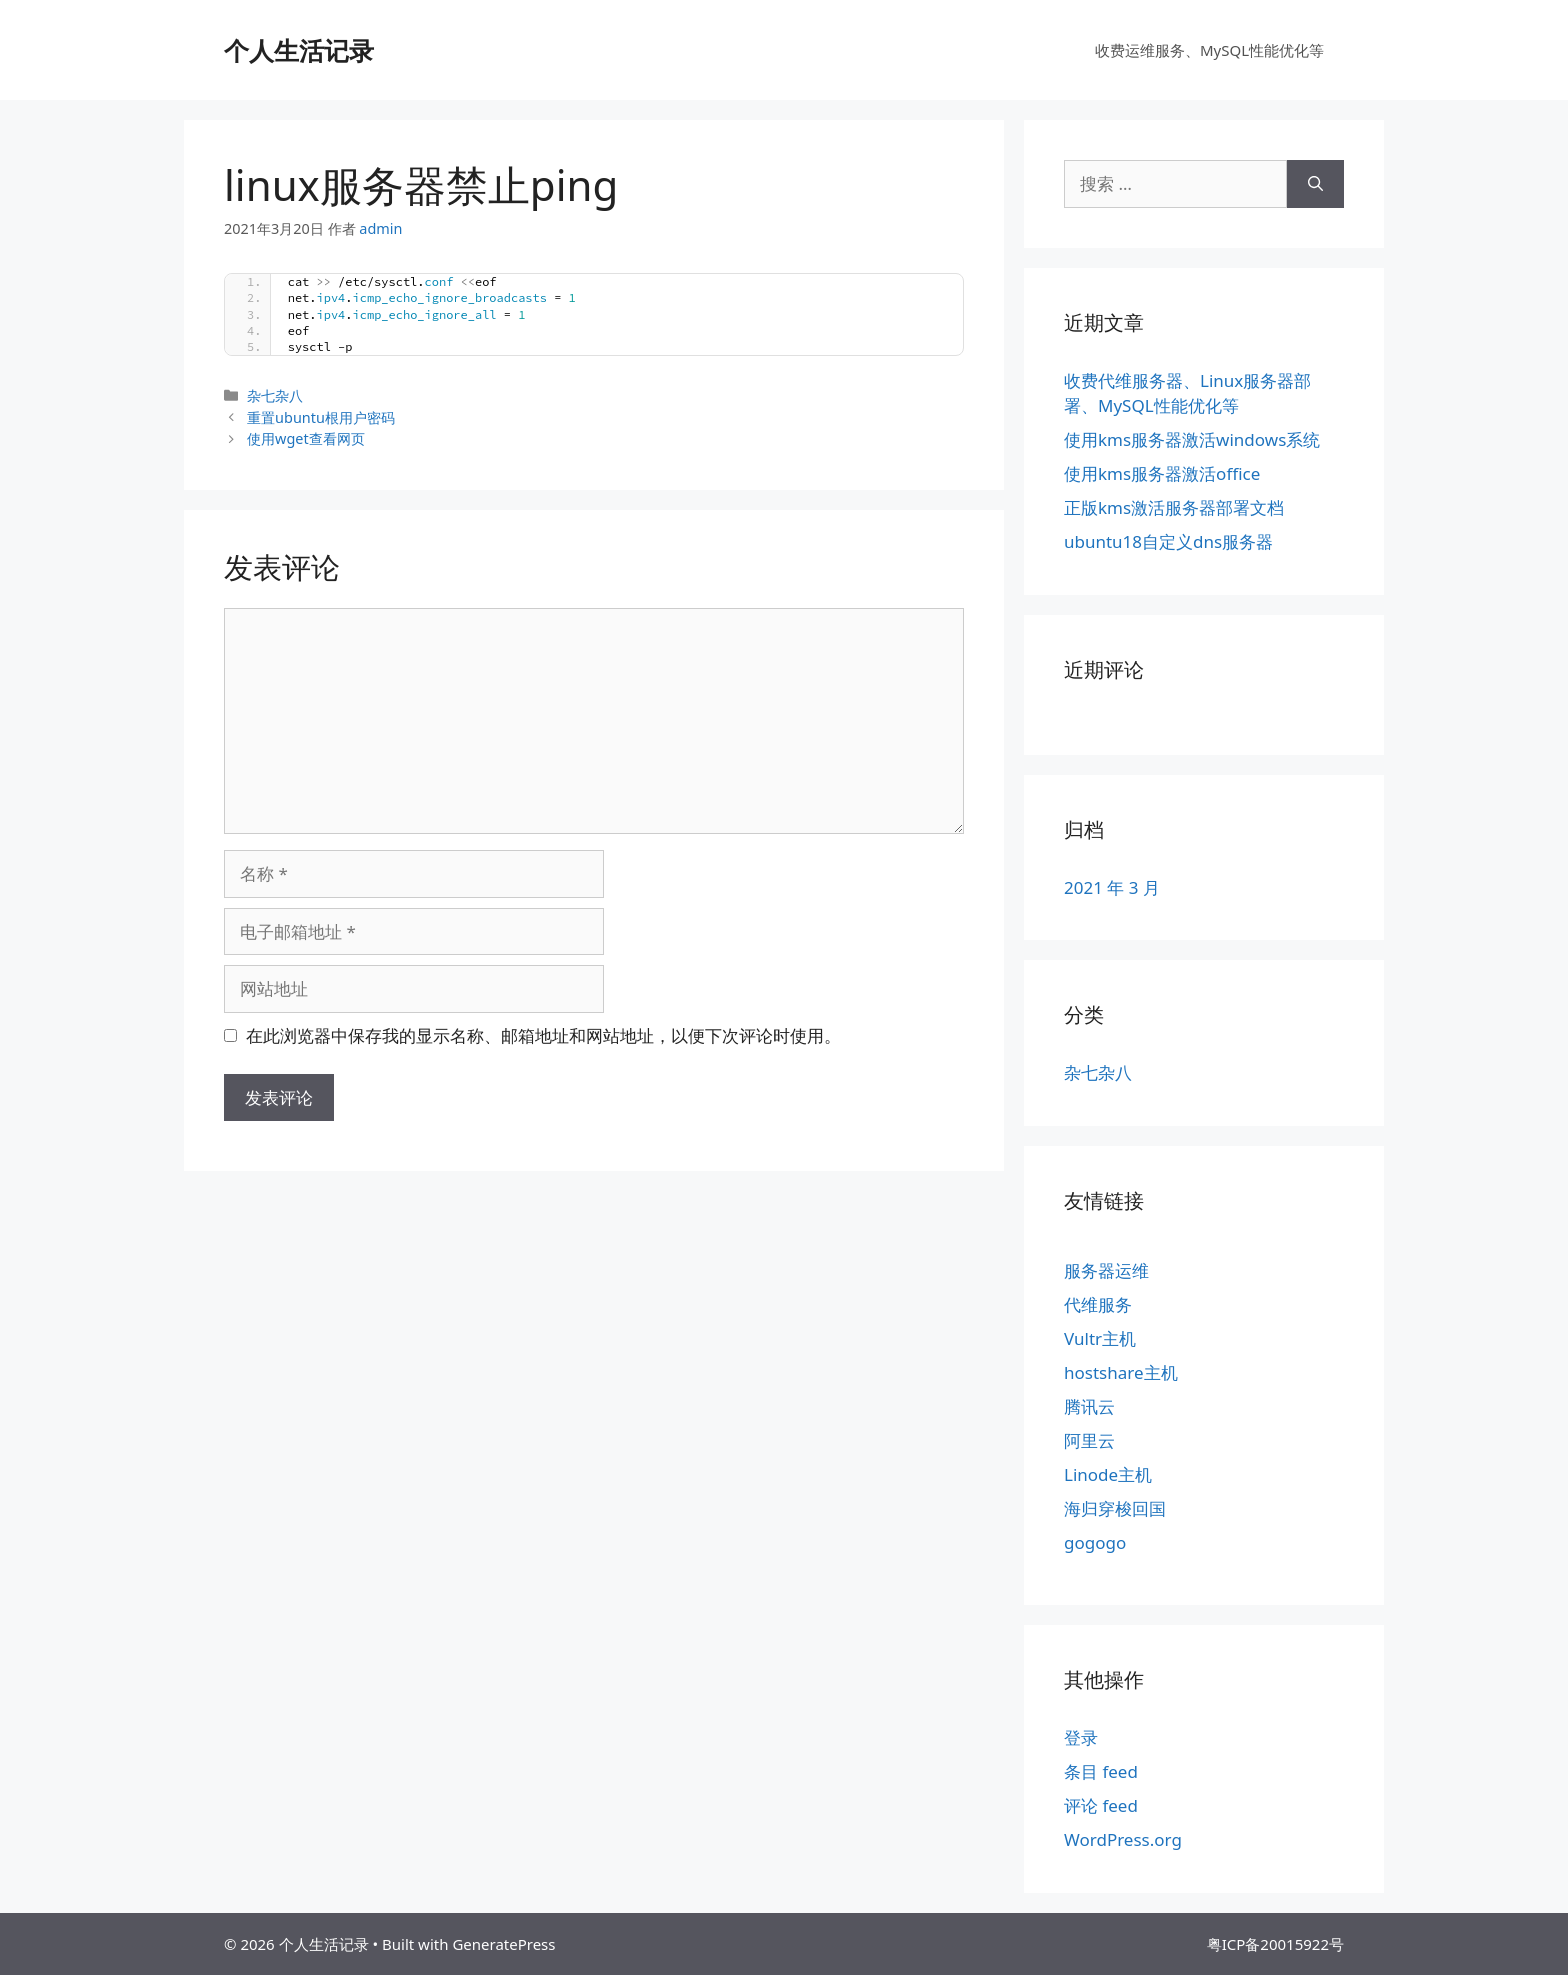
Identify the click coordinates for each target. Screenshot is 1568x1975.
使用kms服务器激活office (1162, 473)
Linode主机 (1108, 1474)
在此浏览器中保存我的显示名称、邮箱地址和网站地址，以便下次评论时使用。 (543, 1035)
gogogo (1095, 1542)
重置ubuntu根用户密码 (321, 417)
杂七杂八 (275, 395)
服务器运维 (1106, 1270)
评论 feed (1101, 1805)
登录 (1081, 1737)
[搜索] (1315, 184)
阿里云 (1089, 1440)
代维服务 (1098, 1304)
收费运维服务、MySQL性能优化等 (1209, 50)
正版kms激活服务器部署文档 (1174, 507)
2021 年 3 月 (1112, 887)
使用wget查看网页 (306, 438)
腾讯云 (1089, 1406)
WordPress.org (1123, 1839)
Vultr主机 (1100, 1338)
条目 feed (1101, 1771)
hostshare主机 (1121, 1372)
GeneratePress (503, 1944)
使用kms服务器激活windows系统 (1192, 439)
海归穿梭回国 (1115, 1508)
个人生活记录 (299, 50)
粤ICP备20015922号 (1275, 1944)
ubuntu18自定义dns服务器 (1168, 541)
